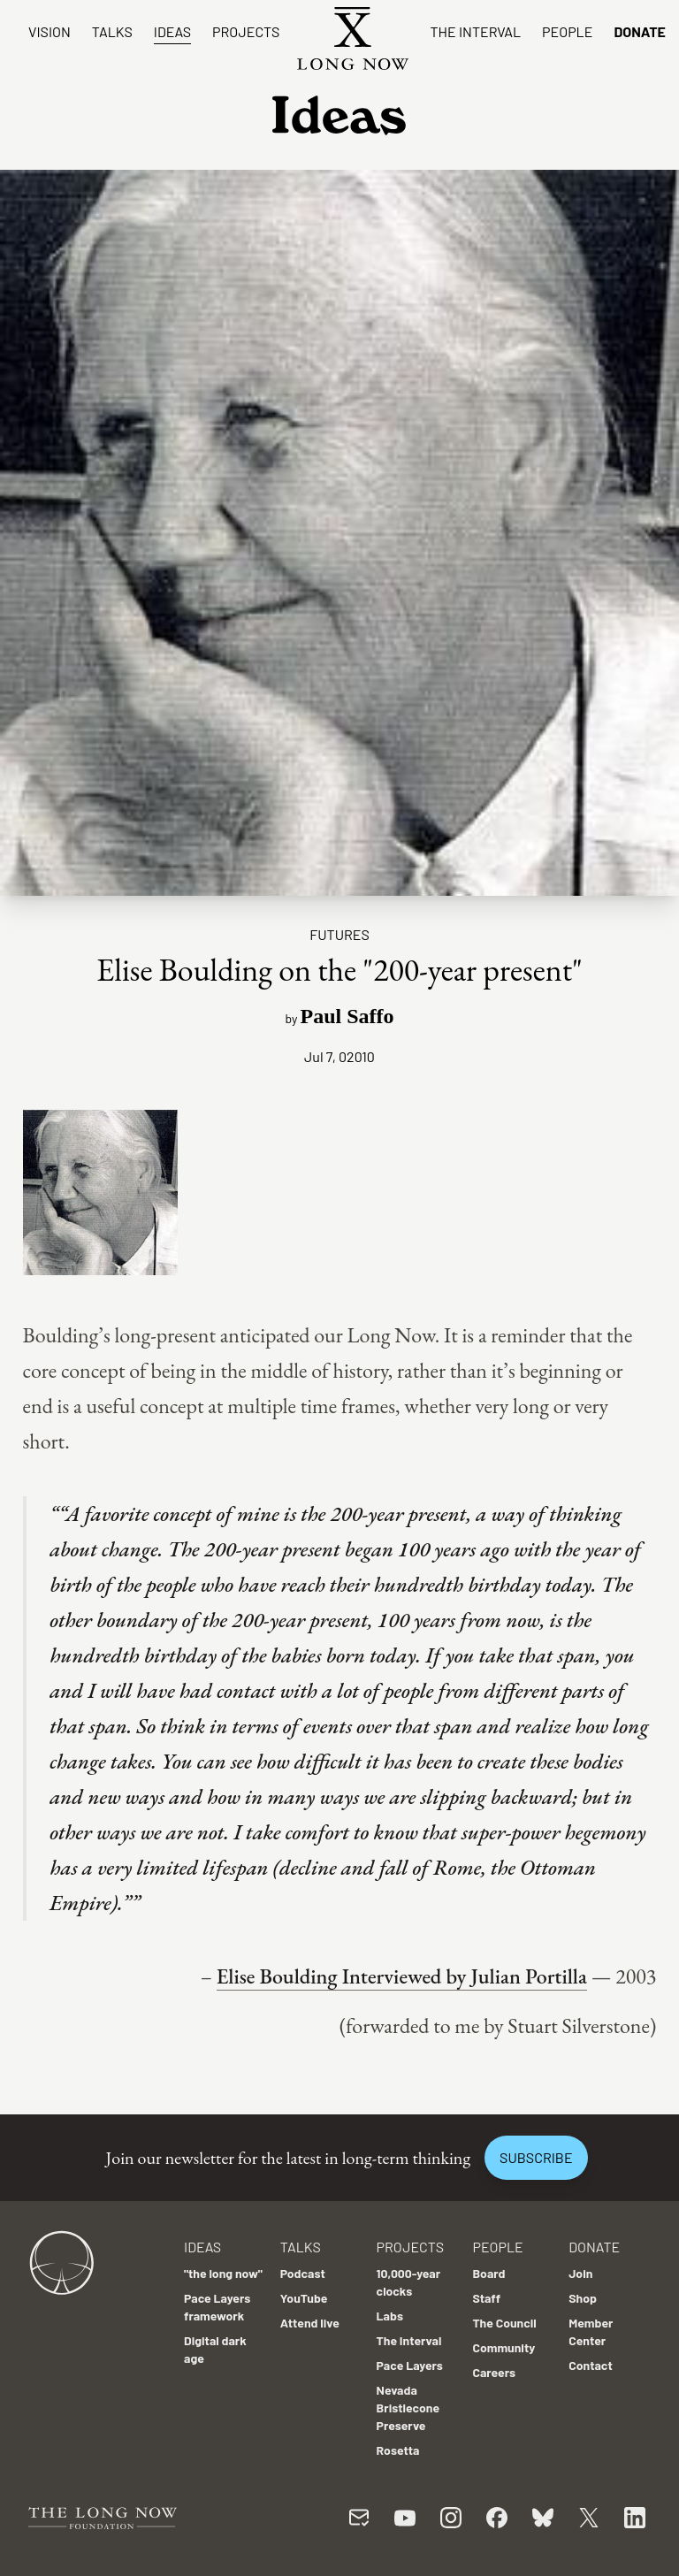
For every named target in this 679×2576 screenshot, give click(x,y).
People (567, 31)
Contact (590, 2365)
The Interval (475, 31)
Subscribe (536, 2157)
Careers (493, 2372)
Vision (49, 31)
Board (488, 2273)
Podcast (302, 2273)
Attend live (310, 2322)
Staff (486, 2297)
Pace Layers (410, 2365)
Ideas (172, 31)
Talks (112, 31)
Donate (640, 31)
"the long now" (223, 2273)
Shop (582, 2297)
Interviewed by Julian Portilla (462, 1976)
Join (580, 2273)
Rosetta (398, 2450)
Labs (390, 2315)
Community (503, 2347)
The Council (504, 2322)
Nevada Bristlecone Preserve (408, 2407)
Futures (339, 934)
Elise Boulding (277, 1976)
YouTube (304, 2297)
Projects (245, 31)
